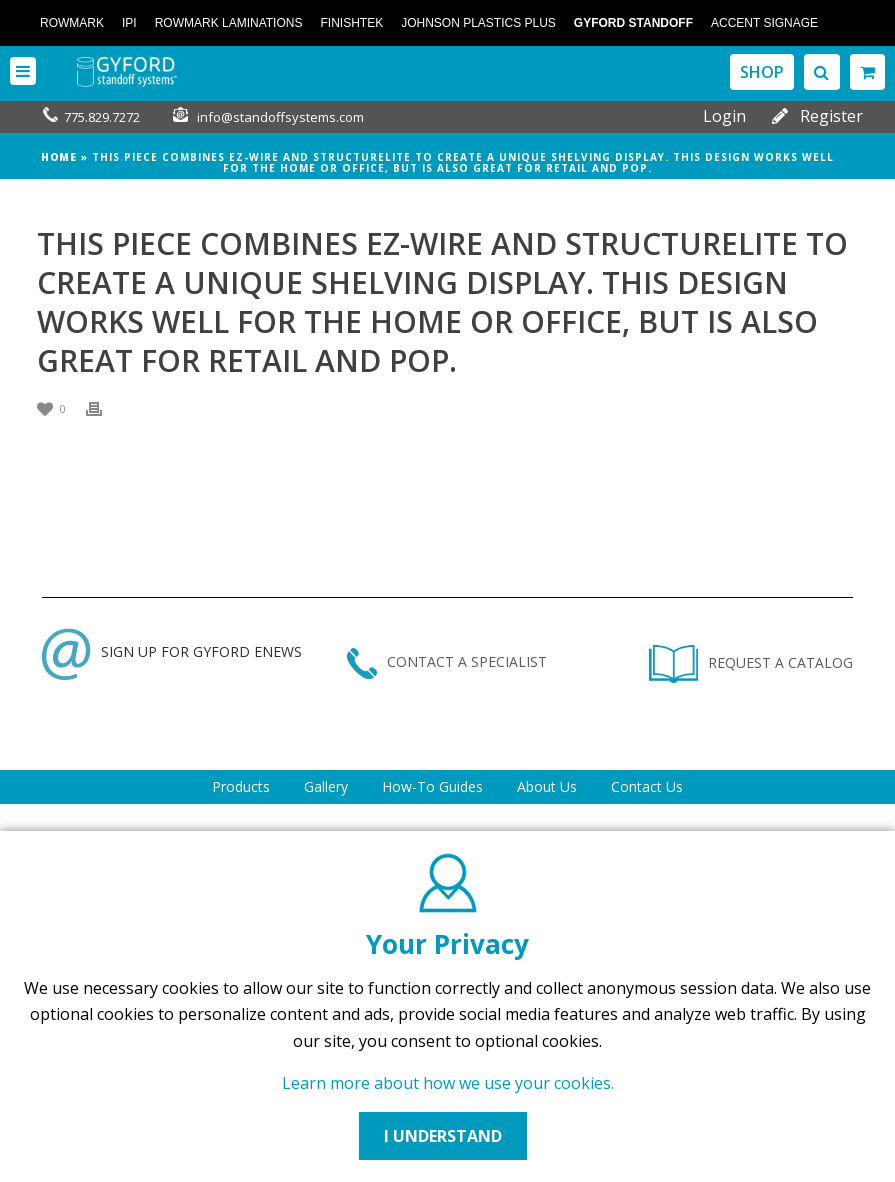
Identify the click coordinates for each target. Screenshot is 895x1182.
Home (59, 157)
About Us (547, 786)
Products (241, 786)
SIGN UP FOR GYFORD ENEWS (172, 651)
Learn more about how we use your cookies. (448, 1083)
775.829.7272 (102, 117)
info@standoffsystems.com (280, 117)
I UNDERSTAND (443, 1136)
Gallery (326, 786)
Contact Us (647, 786)
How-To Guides (432, 786)
